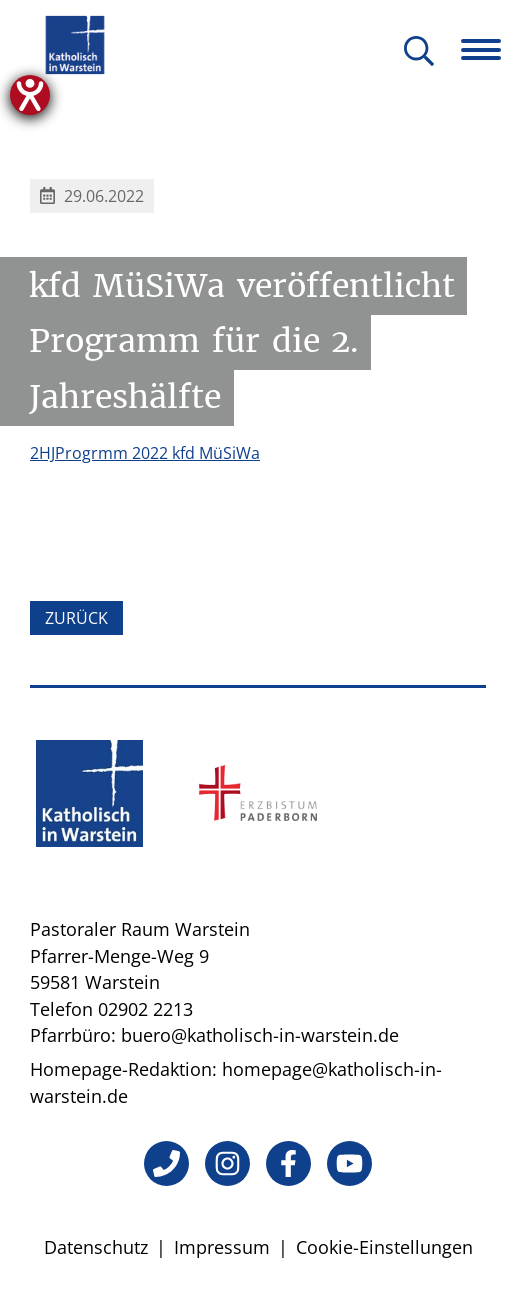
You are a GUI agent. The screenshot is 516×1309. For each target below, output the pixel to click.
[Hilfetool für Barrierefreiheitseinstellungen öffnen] (30, 95)
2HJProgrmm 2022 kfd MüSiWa (145, 453)
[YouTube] (349, 1163)
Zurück (76, 618)
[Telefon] (166, 1163)
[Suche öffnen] (419, 52)
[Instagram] (227, 1163)
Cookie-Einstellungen (384, 1247)
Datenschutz (96, 1247)
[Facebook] (288, 1163)
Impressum (222, 1247)
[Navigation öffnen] (488, 50)
